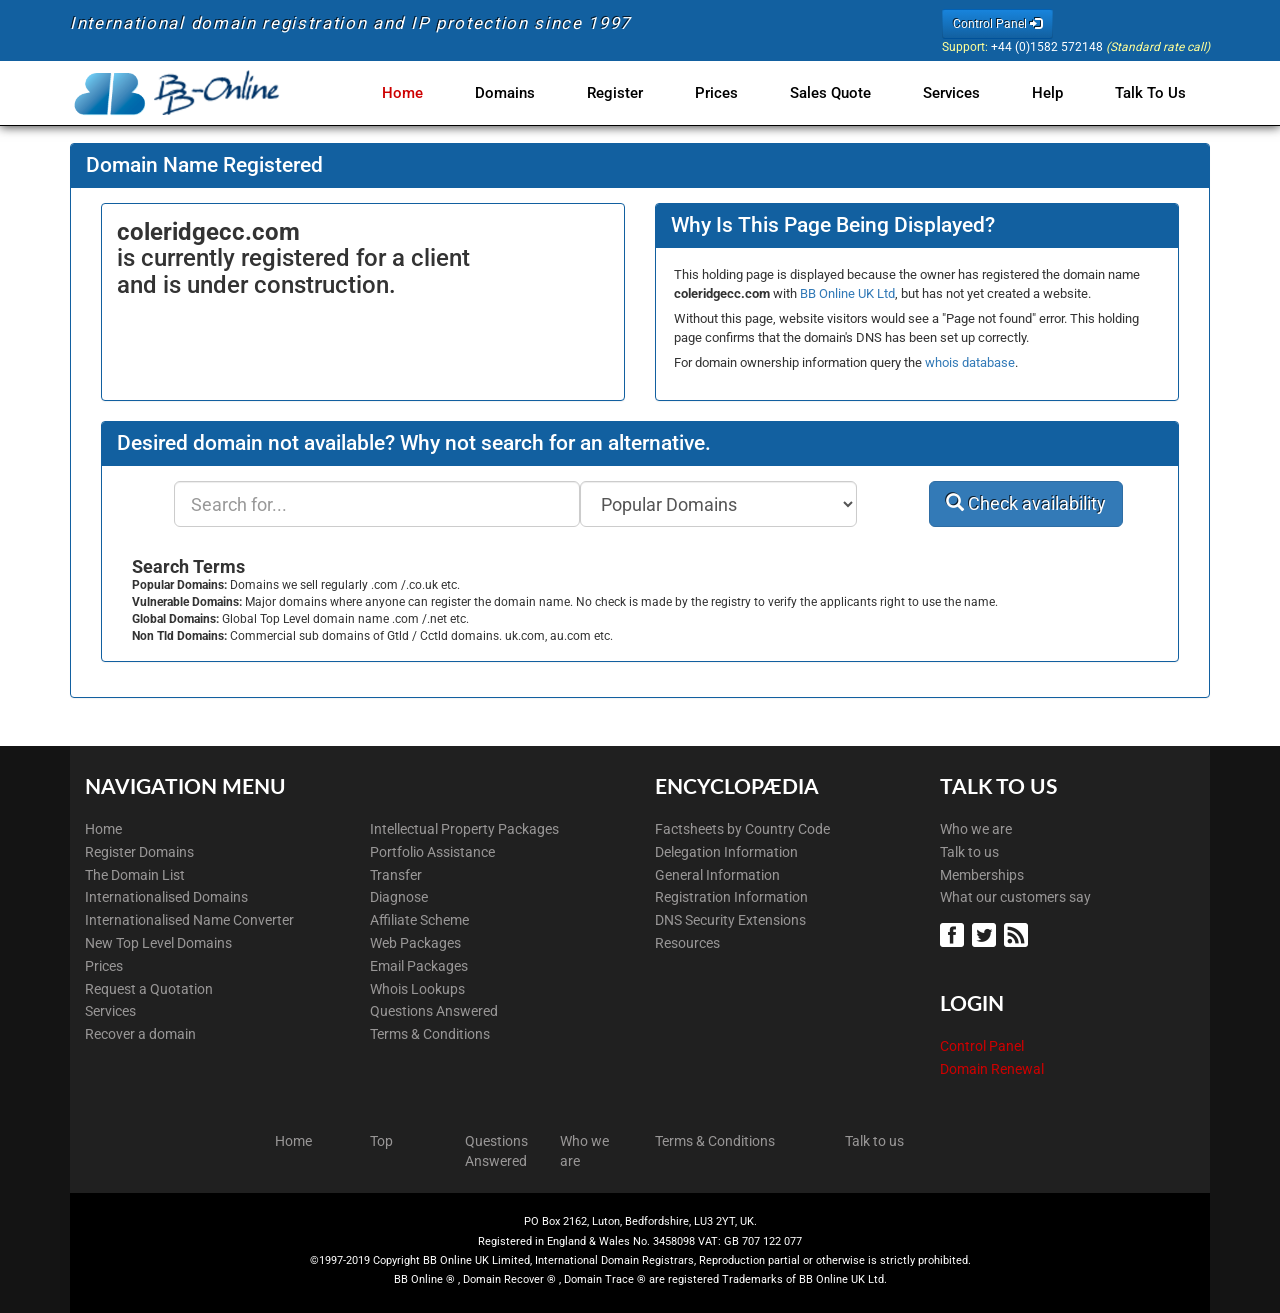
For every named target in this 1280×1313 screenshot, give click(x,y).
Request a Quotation (149, 989)
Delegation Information (726, 852)
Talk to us (969, 852)
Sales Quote (842, 93)
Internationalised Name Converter (189, 920)
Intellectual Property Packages (464, 829)
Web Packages (415, 943)
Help (1051, 93)
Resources (687, 943)
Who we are (976, 829)
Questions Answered (434, 1011)
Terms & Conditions (430, 1034)
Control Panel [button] (997, 24)
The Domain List (135, 875)
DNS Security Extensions (730, 920)
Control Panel (982, 1046)
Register (635, 93)
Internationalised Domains (166, 897)
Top (381, 1141)
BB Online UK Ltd (847, 293)
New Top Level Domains (158, 943)
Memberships (982, 875)
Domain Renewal (992, 1069)
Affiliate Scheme (419, 920)
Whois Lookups (417, 989)
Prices (732, 93)
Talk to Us (1150, 93)
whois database (970, 362)
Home (430, 93)
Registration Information (731, 897)
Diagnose (399, 897)
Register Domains (139, 852)
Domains (529, 93)
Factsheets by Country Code (742, 829)
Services (959, 93)
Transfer (396, 875)
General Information (717, 875)
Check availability (1026, 503)
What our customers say (1015, 897)
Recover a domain (140, 1034)
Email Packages (419, 966)
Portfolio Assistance (432, 852)
